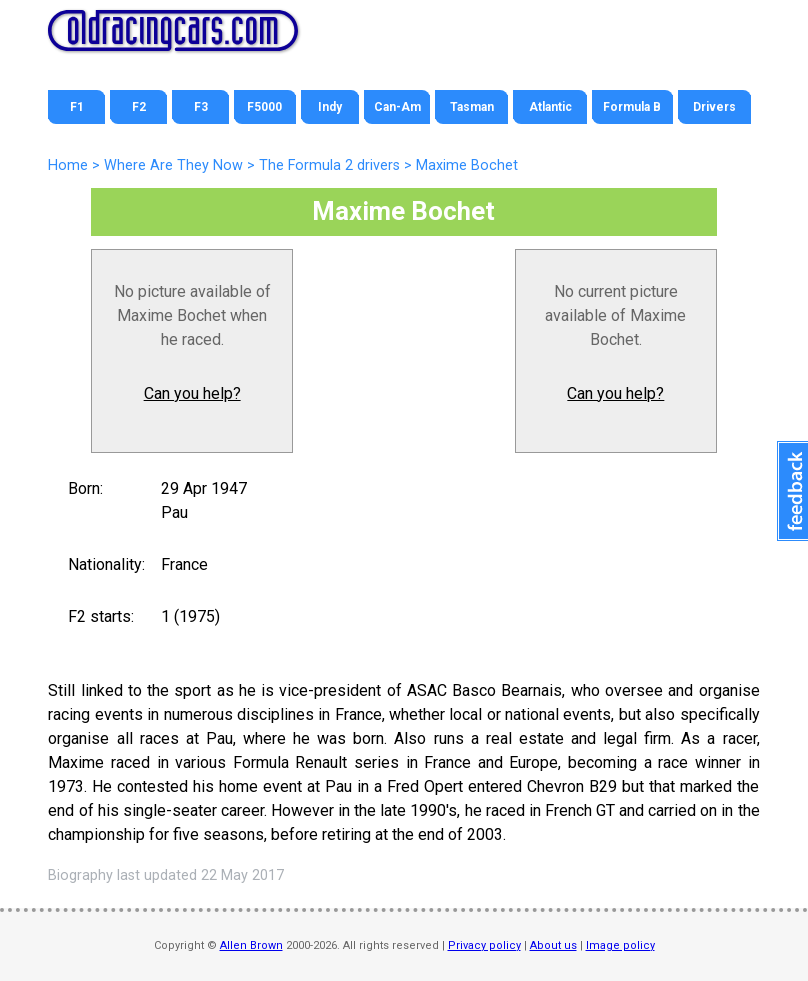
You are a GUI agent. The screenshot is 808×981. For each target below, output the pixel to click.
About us (553, 945)
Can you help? (192, 393)
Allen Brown (251, 945)
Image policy (620, 945)
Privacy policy (484, 945)
